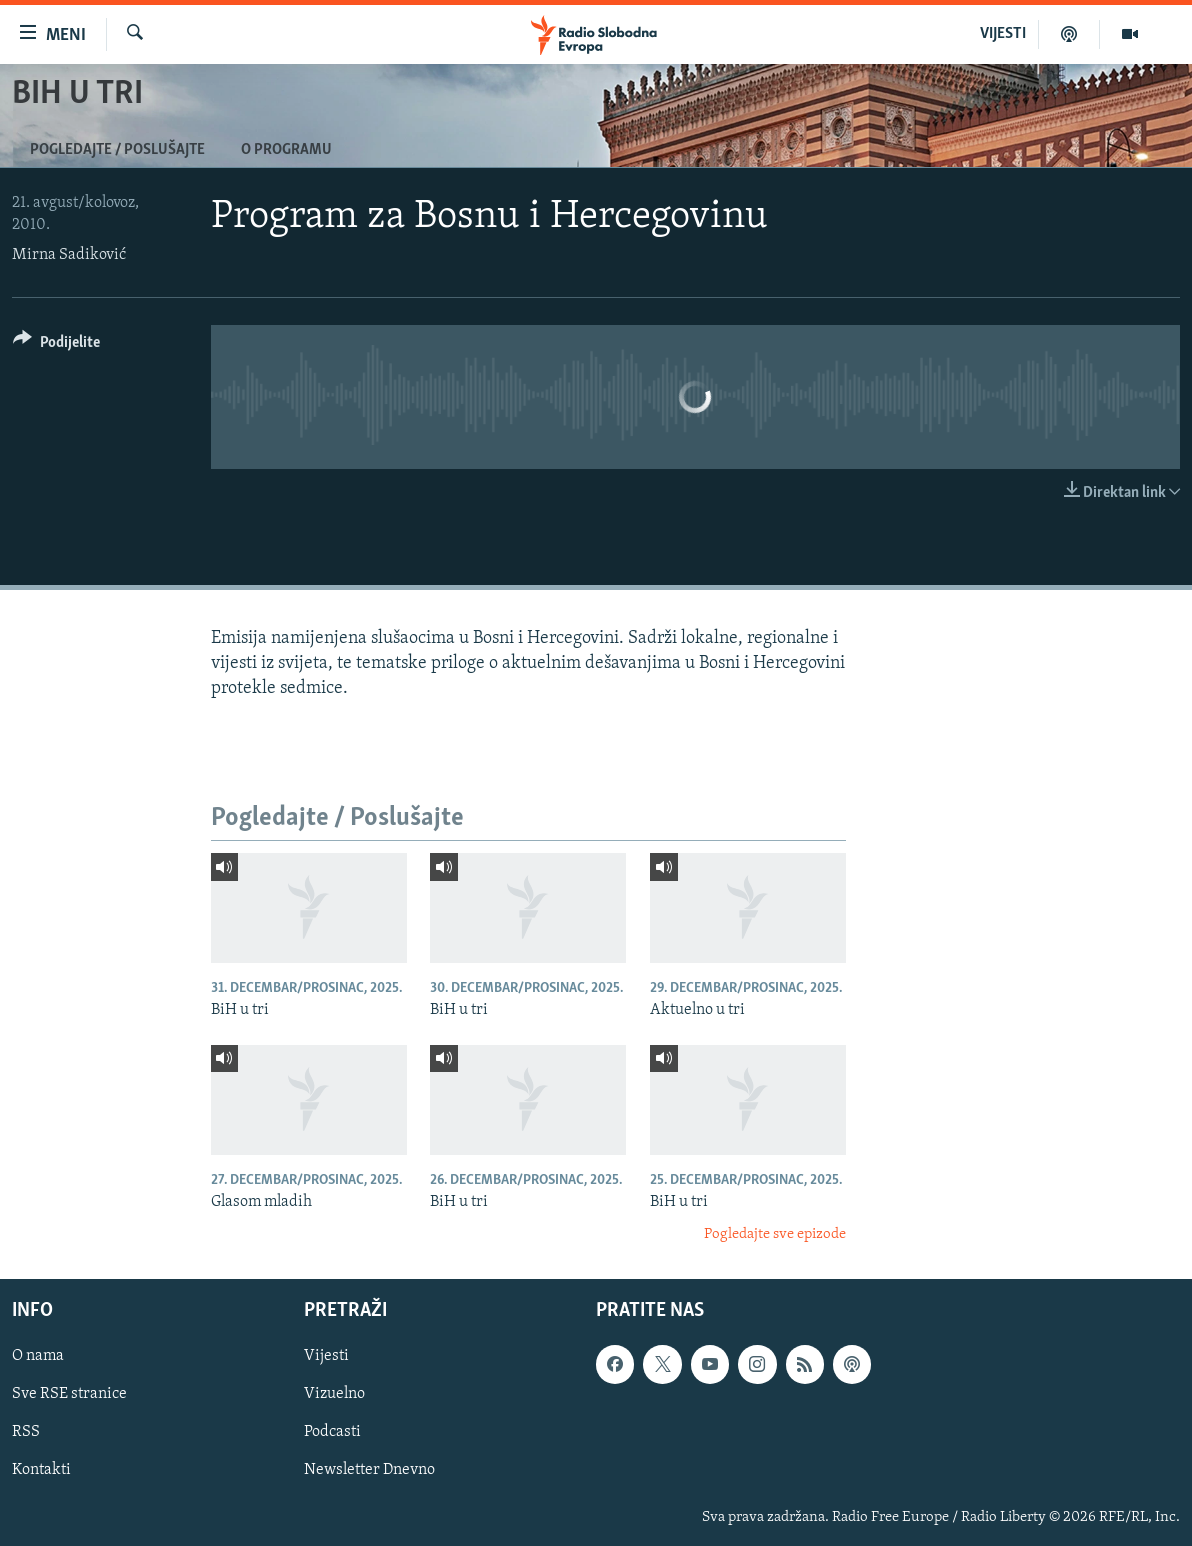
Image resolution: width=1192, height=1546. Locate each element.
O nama (38, 1356)
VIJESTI (1003, 34)
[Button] (56, 345)
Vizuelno (334, 1394)
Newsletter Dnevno (369, 1470)
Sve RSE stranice (69, 1394)
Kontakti (41, 1470)
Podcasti (332, 1432)
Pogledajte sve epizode (775, 1234)
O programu (286, 150)
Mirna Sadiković (69, 255)
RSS (26, 1432)
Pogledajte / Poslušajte (117, 150)
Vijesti (326, 1356)
